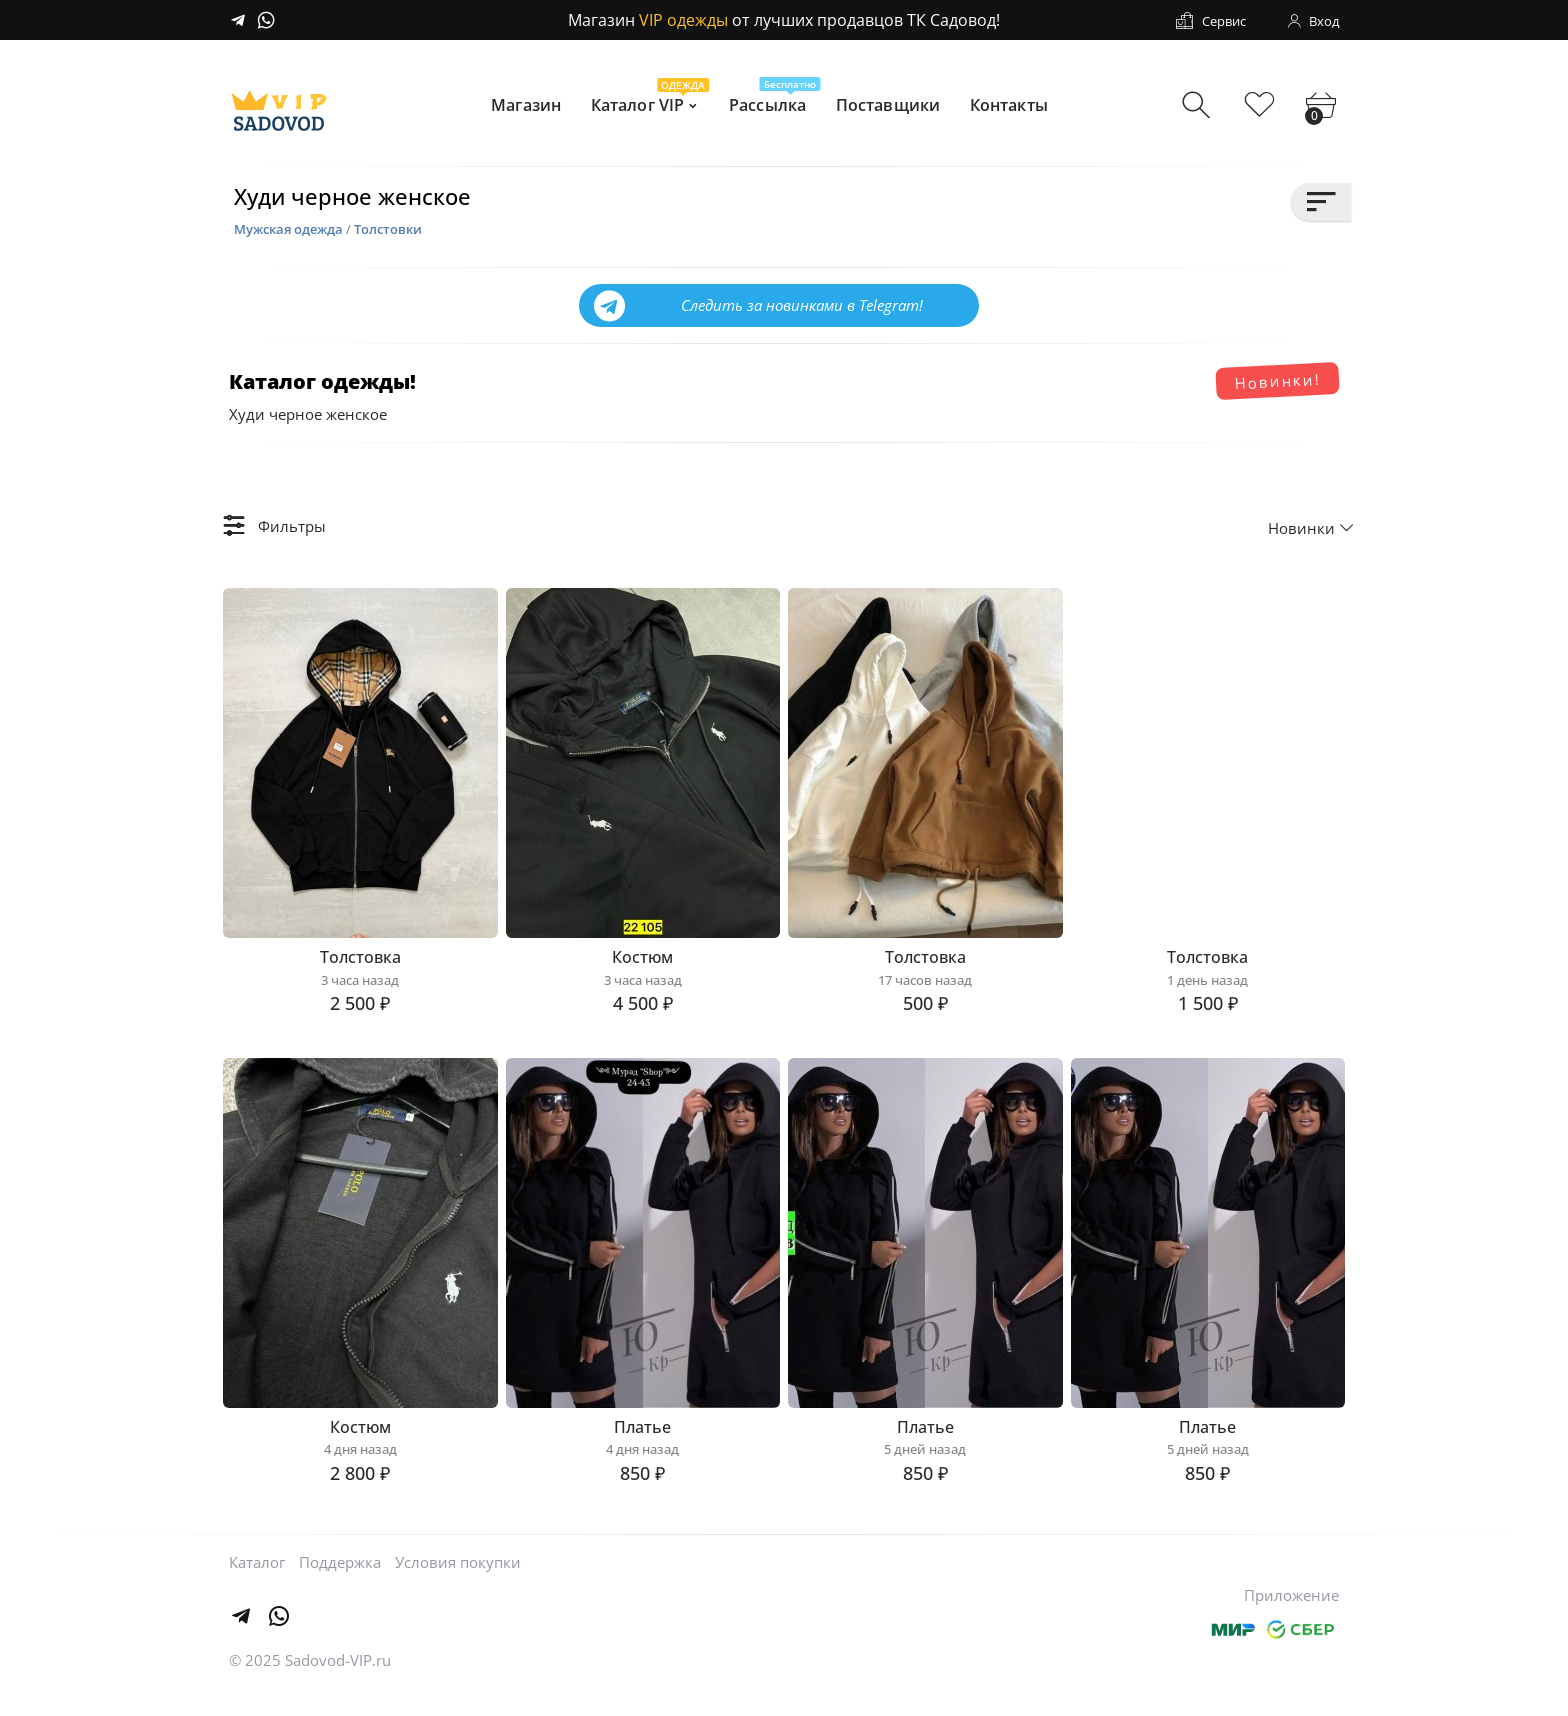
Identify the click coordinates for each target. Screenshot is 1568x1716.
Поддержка (340, 1585)
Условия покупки (458, 1585)
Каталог (257, 1585)
